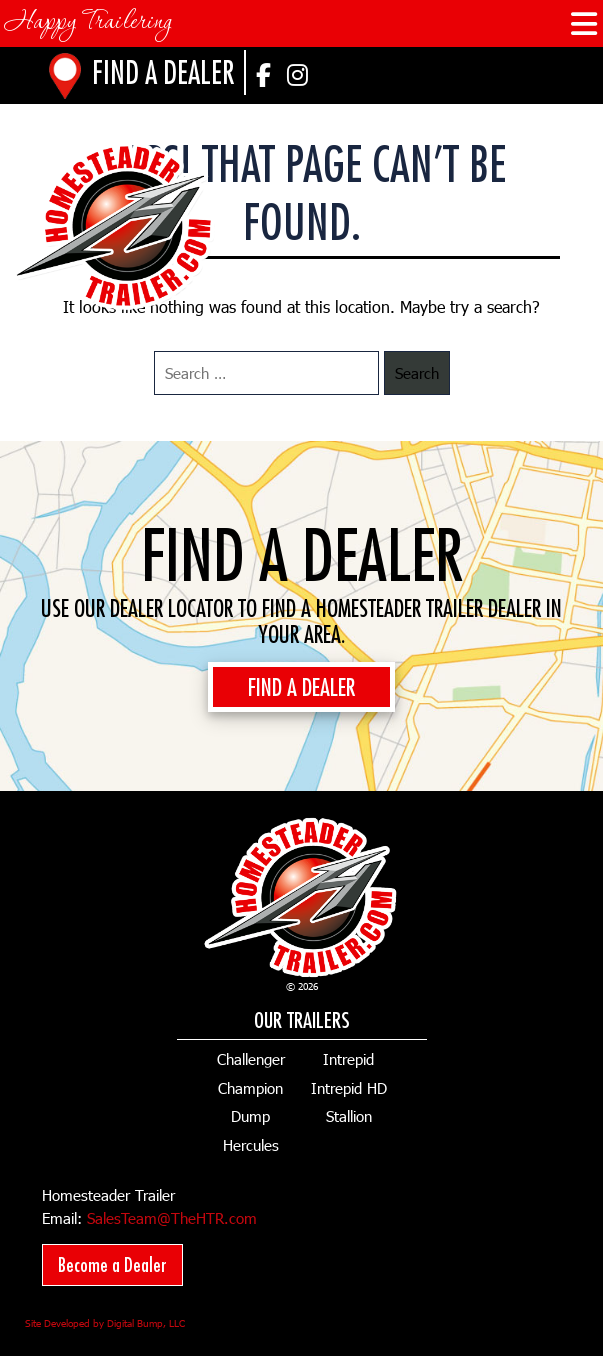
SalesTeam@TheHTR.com (172, 1218)
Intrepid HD (349, 1088)
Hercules (251, 1145)
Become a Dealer (112, 1264)
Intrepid (348, 1059)
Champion (250, 1088)
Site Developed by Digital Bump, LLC (105, 1323)
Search (417, 373)
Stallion (349, 1116)
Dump (250, 1116)
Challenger (251, 1059)
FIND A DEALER (301, 687)
